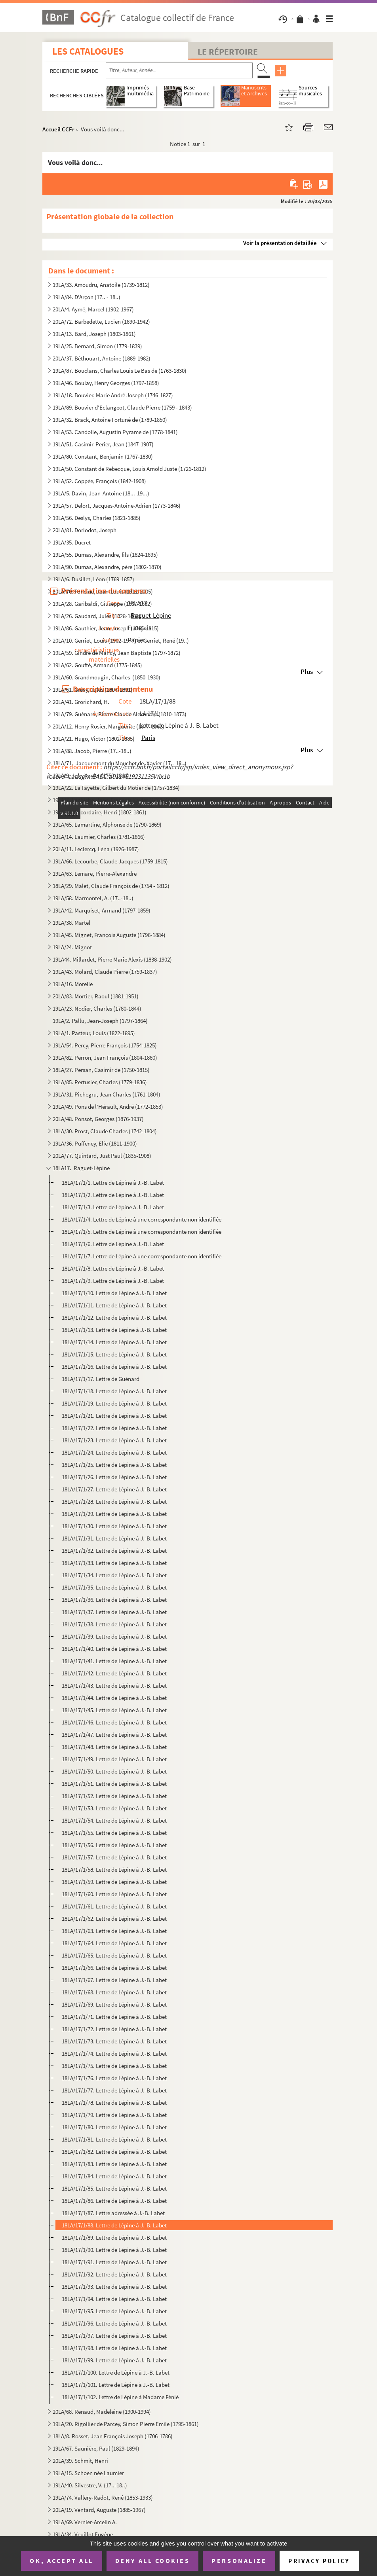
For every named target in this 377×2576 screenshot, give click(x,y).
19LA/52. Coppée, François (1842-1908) (99, 481)
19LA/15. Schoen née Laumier (88, 2473)
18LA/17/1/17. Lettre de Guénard (100, 1379)
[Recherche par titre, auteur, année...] (179, 70)
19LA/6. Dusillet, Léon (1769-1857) (93, 579)
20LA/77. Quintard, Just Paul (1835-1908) (102, 1155)
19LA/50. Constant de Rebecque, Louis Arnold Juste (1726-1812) (129, 468)
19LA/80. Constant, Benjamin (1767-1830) (103, 456)
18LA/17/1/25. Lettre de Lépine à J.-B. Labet (114, 1464)
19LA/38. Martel (71, 922)
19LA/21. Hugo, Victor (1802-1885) (94, 738)
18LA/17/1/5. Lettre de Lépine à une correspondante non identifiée (141, 1231)
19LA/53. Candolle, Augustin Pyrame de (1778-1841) (115, 432)
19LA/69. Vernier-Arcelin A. (85, 2522)
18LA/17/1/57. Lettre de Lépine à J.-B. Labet (114, 1857)
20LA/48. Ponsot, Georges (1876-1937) (98, 1119)
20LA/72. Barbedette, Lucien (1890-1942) (101, 321)
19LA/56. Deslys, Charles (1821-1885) (97, 518)
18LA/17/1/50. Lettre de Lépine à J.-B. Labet (114, 1771)
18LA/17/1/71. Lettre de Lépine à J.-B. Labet (114, 2016)
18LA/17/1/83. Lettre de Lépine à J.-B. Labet (114, 2164)
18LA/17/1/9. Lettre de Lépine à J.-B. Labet (113, 1280)
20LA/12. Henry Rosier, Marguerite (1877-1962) (108, 726)
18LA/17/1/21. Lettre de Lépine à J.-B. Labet (114, 1415)
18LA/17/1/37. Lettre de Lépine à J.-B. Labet (114, 1612)
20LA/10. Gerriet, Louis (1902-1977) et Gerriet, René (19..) (121, 640)
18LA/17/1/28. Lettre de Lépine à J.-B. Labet (114, 1501)
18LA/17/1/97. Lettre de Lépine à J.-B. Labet (114, 2335)
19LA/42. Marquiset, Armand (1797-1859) (101, 910)
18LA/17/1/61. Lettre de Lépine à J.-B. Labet (114, 1906)
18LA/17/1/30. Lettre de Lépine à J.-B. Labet (114, 1526)
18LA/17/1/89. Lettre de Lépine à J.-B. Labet (114, 2237)
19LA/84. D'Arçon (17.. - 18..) (86, 297)
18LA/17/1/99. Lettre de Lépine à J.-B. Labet (114, 2360)
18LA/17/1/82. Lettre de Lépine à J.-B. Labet (114, 2151)
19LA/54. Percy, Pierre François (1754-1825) (105, 1045)
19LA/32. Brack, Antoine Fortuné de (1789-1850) (110, 419)
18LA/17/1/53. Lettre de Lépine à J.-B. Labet (114, 1808)
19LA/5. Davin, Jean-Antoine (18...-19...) (101, 493)
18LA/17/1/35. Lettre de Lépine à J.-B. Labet (114, 1587)
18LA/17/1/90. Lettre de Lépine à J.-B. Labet (114, 2250)
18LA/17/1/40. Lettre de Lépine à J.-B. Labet (114, 1648)
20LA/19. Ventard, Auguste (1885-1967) (99, 2509)
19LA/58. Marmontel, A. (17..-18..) (93, 898)
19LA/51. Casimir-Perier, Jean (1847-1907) (103, 444)
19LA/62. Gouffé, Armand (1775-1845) (97, 665)
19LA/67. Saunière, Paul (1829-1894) (96, 2448)
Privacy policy (319, 2561)
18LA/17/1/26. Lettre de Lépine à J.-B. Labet (114, 1477)
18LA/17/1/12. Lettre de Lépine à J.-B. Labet (114, 1317)
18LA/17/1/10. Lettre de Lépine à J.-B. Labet (114, 1293)
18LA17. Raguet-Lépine (81, 1168)
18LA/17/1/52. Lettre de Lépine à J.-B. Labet (114, 1796)
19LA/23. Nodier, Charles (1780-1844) (97, 1008)
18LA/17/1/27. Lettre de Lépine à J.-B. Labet (114, 1489)
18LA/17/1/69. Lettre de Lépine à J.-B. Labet (114, 2004)
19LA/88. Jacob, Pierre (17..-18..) (92, 751)
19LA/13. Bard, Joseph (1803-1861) (94, 334)
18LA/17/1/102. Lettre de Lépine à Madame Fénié (120, 2397)
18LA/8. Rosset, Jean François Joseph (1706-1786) (113, 2436)
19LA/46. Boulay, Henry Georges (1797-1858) (106, 383)
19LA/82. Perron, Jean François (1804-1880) (105, 1057)
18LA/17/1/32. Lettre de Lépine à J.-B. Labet (114, 1550)
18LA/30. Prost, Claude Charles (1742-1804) (105, 1131)
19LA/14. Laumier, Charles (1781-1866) (99, 836)
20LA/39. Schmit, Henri (80, 2460)
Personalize (239, 2561)
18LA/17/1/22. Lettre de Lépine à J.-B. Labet (114, 1428)
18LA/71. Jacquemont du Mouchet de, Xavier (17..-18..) (120, 763)
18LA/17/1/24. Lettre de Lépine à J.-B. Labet (114, 1452)
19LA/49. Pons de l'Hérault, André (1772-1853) (108, 1106)
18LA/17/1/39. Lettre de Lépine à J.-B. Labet (114, 1636)
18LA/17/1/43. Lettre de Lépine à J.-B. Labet (114, 1685)
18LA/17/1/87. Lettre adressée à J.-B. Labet (113, 2213)
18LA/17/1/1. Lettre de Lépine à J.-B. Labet (113, 1182)
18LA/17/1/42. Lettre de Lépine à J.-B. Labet (114, 1673)
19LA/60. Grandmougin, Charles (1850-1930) (106, 677)
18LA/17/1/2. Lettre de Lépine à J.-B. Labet (113, 1195)
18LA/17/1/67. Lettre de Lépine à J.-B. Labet (114, 1980)
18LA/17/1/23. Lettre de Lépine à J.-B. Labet (114, 1440)
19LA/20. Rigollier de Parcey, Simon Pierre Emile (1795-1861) (126, 2424)
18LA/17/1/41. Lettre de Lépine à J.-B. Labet (114, 1661)
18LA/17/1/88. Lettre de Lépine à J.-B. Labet (114, 2225)
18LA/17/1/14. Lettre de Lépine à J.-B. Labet (114, 1342)
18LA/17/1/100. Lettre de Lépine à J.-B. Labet (115, 2372)
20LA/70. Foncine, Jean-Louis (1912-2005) (103, 591)
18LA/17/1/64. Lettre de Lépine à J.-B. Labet (114, 1943)
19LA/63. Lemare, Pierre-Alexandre (95, 873)
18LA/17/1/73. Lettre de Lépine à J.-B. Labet (114, 2041)
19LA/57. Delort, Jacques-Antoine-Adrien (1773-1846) (117, 505)
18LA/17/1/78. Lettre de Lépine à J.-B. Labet (114, 2102)
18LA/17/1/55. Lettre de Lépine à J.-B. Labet (114, 1832)
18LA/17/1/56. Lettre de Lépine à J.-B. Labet (114, 1845)
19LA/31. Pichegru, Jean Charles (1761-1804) (106, 1094)
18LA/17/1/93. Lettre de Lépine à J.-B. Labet (114, 2286)
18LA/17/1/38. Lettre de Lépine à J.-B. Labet (114, 1624)
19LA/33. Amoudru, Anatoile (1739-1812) (101, 284)
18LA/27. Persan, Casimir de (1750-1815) (101, 1070)
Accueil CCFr (58, 129)
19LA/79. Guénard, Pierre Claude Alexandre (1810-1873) (120, 714)
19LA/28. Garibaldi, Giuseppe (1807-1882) (102, 603)
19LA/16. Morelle (73, 984)
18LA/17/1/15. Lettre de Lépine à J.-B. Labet (114, 1354)
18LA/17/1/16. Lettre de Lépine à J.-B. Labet (114, 1366)
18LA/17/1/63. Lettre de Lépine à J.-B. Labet (114, 1931)
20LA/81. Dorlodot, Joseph (84, 530)
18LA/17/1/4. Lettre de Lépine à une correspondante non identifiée (141, 1219)
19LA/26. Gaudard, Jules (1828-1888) (97, 616)
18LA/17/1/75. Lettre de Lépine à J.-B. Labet (114, 2066)
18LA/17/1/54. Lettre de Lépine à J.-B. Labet (114, 1820)
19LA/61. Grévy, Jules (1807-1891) (93, 689)
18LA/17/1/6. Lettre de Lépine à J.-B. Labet (113, 1244)
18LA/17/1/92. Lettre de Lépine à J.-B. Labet (114, 2274)
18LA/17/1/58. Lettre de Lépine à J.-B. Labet (114, 1869)
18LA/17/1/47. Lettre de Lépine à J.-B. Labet (114, 1734)
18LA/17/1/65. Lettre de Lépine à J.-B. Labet (114, 1955)
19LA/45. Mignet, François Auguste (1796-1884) (109, 935)
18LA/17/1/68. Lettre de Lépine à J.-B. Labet (114, 1992)
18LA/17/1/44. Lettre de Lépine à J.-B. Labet (114, 1698)
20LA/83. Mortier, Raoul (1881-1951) (96, 996)
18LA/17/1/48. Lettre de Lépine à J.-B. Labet (114, 1747)
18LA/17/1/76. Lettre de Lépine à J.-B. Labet (114, 2078)
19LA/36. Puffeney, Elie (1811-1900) (95, 1143)
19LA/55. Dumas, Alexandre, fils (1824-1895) (105, 554)
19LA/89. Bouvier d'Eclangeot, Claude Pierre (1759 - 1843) (122, 407)
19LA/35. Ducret (72, 542)
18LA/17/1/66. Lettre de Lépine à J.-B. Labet (114, 1967)
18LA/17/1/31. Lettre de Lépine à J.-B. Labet (114, 1538)
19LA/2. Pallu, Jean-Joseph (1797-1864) (100, 1020)
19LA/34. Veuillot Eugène (83, 2534)
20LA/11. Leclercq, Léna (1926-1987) (96, 849)
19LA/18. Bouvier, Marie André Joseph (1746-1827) (113, 395)
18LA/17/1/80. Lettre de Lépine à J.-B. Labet (114, 2127)
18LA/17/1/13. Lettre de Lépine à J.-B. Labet (114, 1330)
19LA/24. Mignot (72, 947)
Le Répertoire (228, 51)
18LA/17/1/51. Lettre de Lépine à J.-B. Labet (114, 1783)
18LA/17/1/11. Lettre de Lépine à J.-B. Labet (114, 1305)
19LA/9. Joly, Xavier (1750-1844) (91, 775)
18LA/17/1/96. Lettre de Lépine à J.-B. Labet (114, 2323)
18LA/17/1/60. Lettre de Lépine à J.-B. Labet (114, 1894)
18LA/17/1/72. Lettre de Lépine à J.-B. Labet (114, 2029)
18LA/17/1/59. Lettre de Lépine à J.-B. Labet (114, 1882)
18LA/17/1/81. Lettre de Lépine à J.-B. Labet (114, 2139)
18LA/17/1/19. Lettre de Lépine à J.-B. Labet (114, 1403)
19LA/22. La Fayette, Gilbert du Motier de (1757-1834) (116, 787)
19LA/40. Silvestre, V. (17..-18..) (90, 2485)
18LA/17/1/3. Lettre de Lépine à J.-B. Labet (113, 1207)
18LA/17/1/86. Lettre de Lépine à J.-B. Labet (114, 2200)
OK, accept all (61, 2561)
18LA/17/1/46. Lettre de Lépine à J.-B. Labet (114, 1722)
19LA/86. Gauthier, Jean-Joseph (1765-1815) (106, 628)
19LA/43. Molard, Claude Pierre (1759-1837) (105, 971)
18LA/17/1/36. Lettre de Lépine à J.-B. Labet (114, 1599)
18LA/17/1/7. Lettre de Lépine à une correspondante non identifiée (141, 1256)
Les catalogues (88, 51)
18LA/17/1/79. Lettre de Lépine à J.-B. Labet (114, 2115)
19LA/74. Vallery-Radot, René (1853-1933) (103, 2497)
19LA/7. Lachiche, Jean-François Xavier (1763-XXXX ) (116, 800)
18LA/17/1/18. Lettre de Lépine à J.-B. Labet (114, 1391)
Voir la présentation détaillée (280, 243)
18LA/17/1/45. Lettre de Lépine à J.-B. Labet (114, 1710)
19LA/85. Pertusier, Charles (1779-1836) (100, 1082)
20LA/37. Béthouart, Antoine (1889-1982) (101, 358)
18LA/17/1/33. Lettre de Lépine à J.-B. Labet (114, 1563)
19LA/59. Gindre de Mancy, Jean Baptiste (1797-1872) (117, 652)
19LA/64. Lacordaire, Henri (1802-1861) (100, 812)
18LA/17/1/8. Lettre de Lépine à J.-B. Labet (113, 1268)
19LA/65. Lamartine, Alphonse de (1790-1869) (107, 824)
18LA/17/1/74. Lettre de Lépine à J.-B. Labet (114, 2053)
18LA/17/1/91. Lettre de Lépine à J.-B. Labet (114, 2262)
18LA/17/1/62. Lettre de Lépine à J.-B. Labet (114, 1918)
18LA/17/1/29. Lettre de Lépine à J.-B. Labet (114, 1514)
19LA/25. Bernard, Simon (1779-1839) (97, 346)
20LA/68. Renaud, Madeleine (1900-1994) (102, 2411)
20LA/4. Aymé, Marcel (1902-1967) (93, 309)
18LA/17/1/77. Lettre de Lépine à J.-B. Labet (114, 2090)
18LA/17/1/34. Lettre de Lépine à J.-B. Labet (114, 1575)
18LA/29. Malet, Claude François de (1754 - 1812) (111, 886)
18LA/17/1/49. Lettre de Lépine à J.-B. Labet (114, 1759)
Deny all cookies (152, 2561)
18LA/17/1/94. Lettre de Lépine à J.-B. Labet (114, 2299)
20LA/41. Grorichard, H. (81, 702)
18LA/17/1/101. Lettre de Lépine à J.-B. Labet (115, 2384)
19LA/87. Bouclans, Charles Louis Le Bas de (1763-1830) (120, 370)
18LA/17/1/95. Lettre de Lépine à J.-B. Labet (114, 2311)
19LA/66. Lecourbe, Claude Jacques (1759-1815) (110, 861)
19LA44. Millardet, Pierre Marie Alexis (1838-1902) (112, 959)
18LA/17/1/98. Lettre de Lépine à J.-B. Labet (114, 2348)
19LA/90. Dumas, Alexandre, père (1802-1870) (107, 567)
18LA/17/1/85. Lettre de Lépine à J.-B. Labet (114, 2188)
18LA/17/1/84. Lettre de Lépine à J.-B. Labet (114, 2176)
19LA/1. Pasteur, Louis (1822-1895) (94, 1033)
